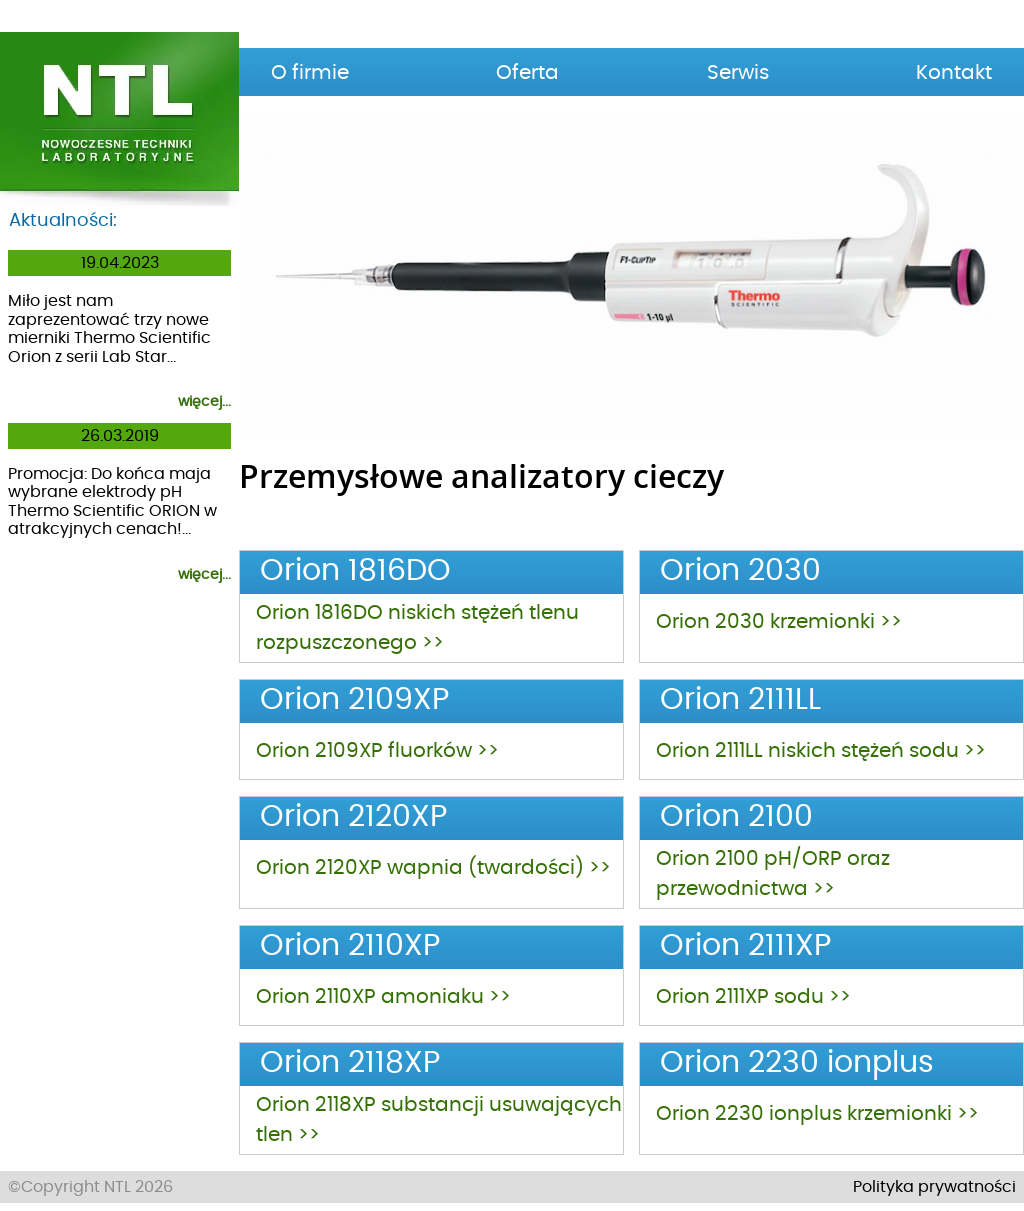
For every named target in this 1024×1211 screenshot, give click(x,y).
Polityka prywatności (934, 1187)
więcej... (204, 402)
